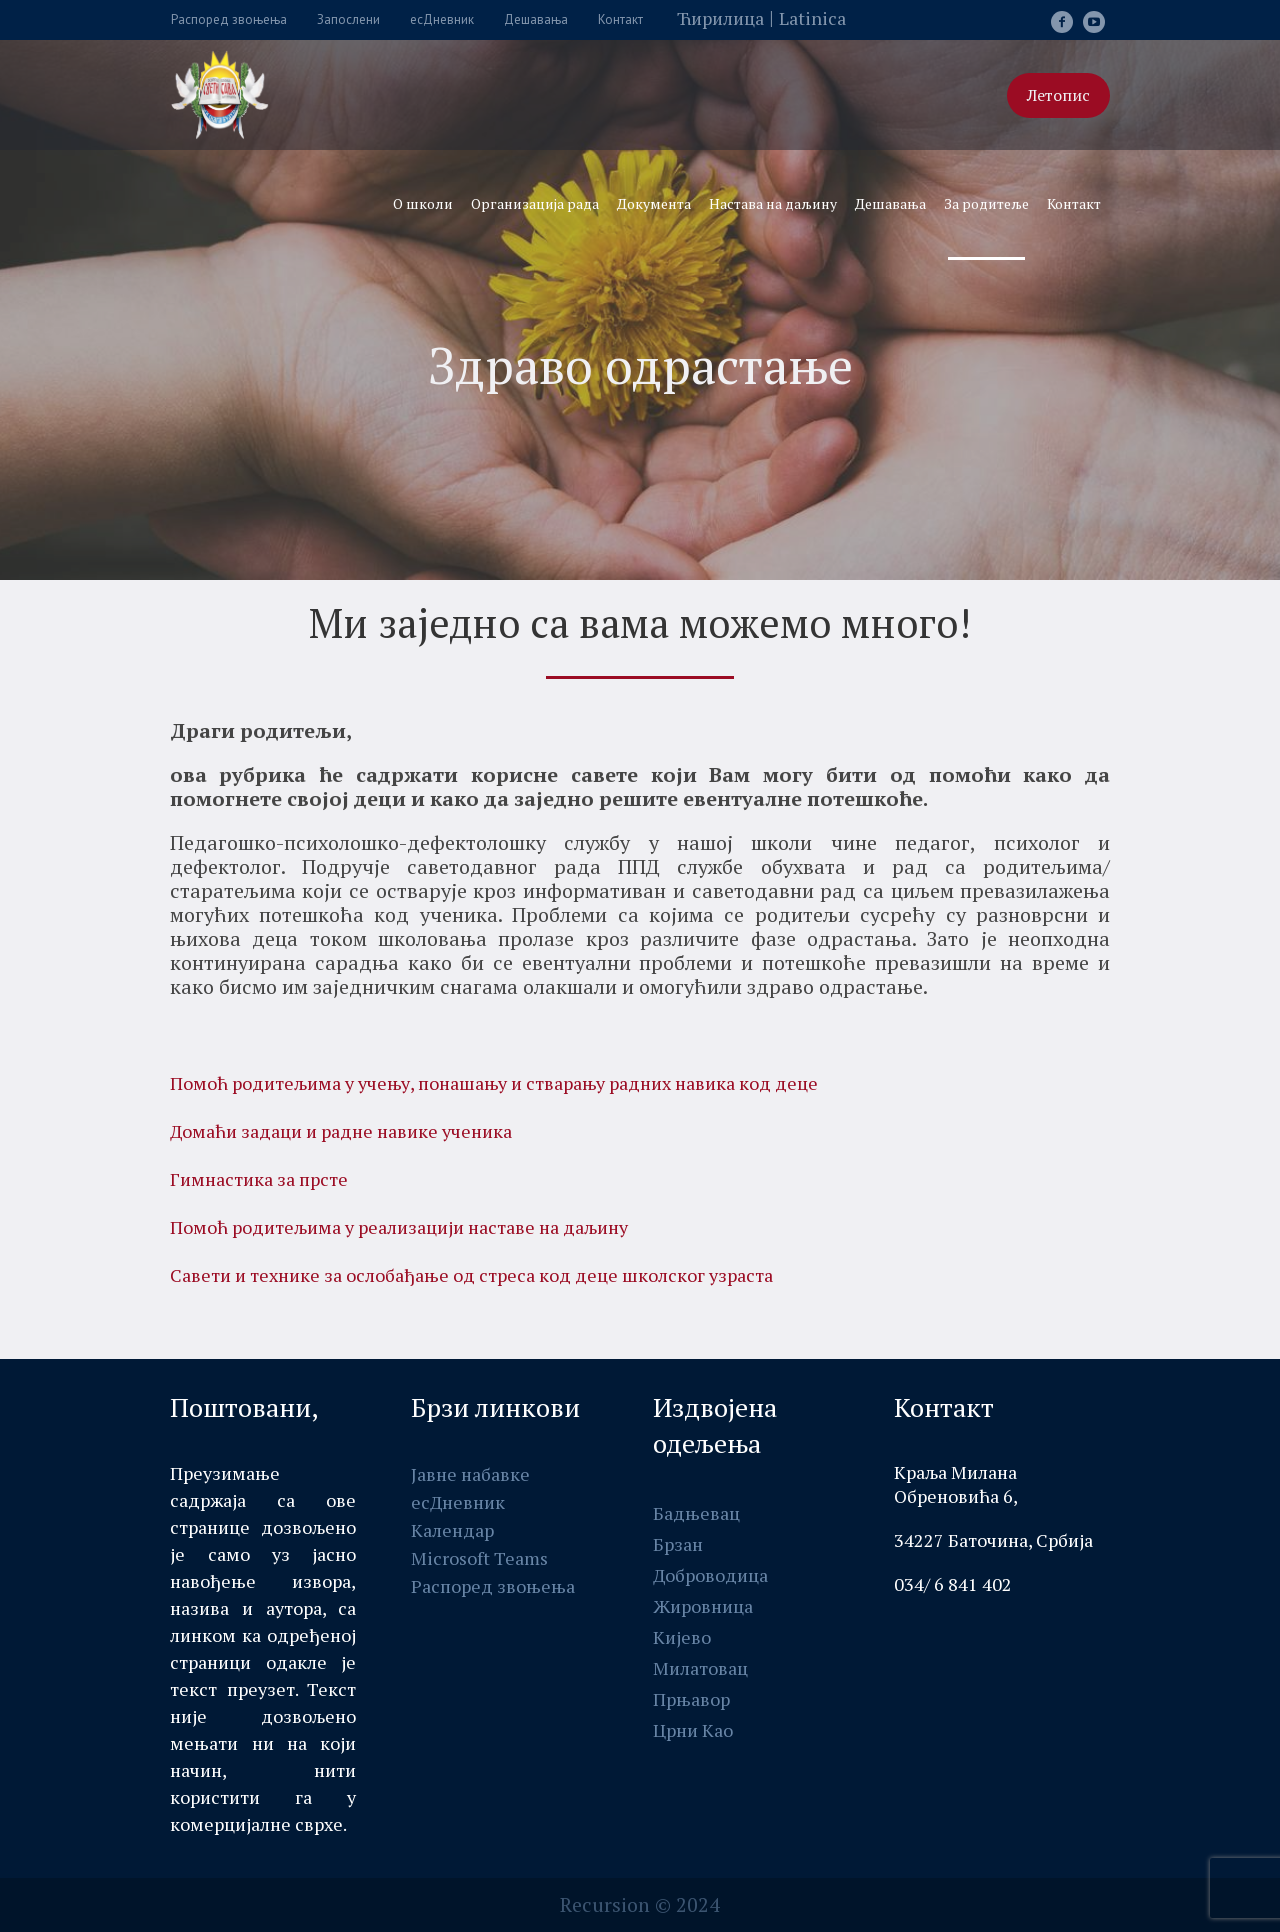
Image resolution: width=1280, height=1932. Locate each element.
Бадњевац (696, 1513)
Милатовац (700, 1668)
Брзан (678, 1544)
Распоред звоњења (493, 1586)
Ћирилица (720, 18)
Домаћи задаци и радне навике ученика (341, 1131)
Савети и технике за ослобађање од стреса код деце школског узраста (471, 1275)
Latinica (812, 18)
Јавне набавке (470, 1474)
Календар (452, 1530)
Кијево (682, 1637)
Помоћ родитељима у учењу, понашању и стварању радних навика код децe (494, 1083)
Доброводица (710, 1575)
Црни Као (693, 1730)
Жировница (703, 1606)
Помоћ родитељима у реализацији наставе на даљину (399, 1227)
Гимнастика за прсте (259, 1179)
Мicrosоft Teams (479, 1558)
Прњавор (691, 1699)
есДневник (458, 1502)
